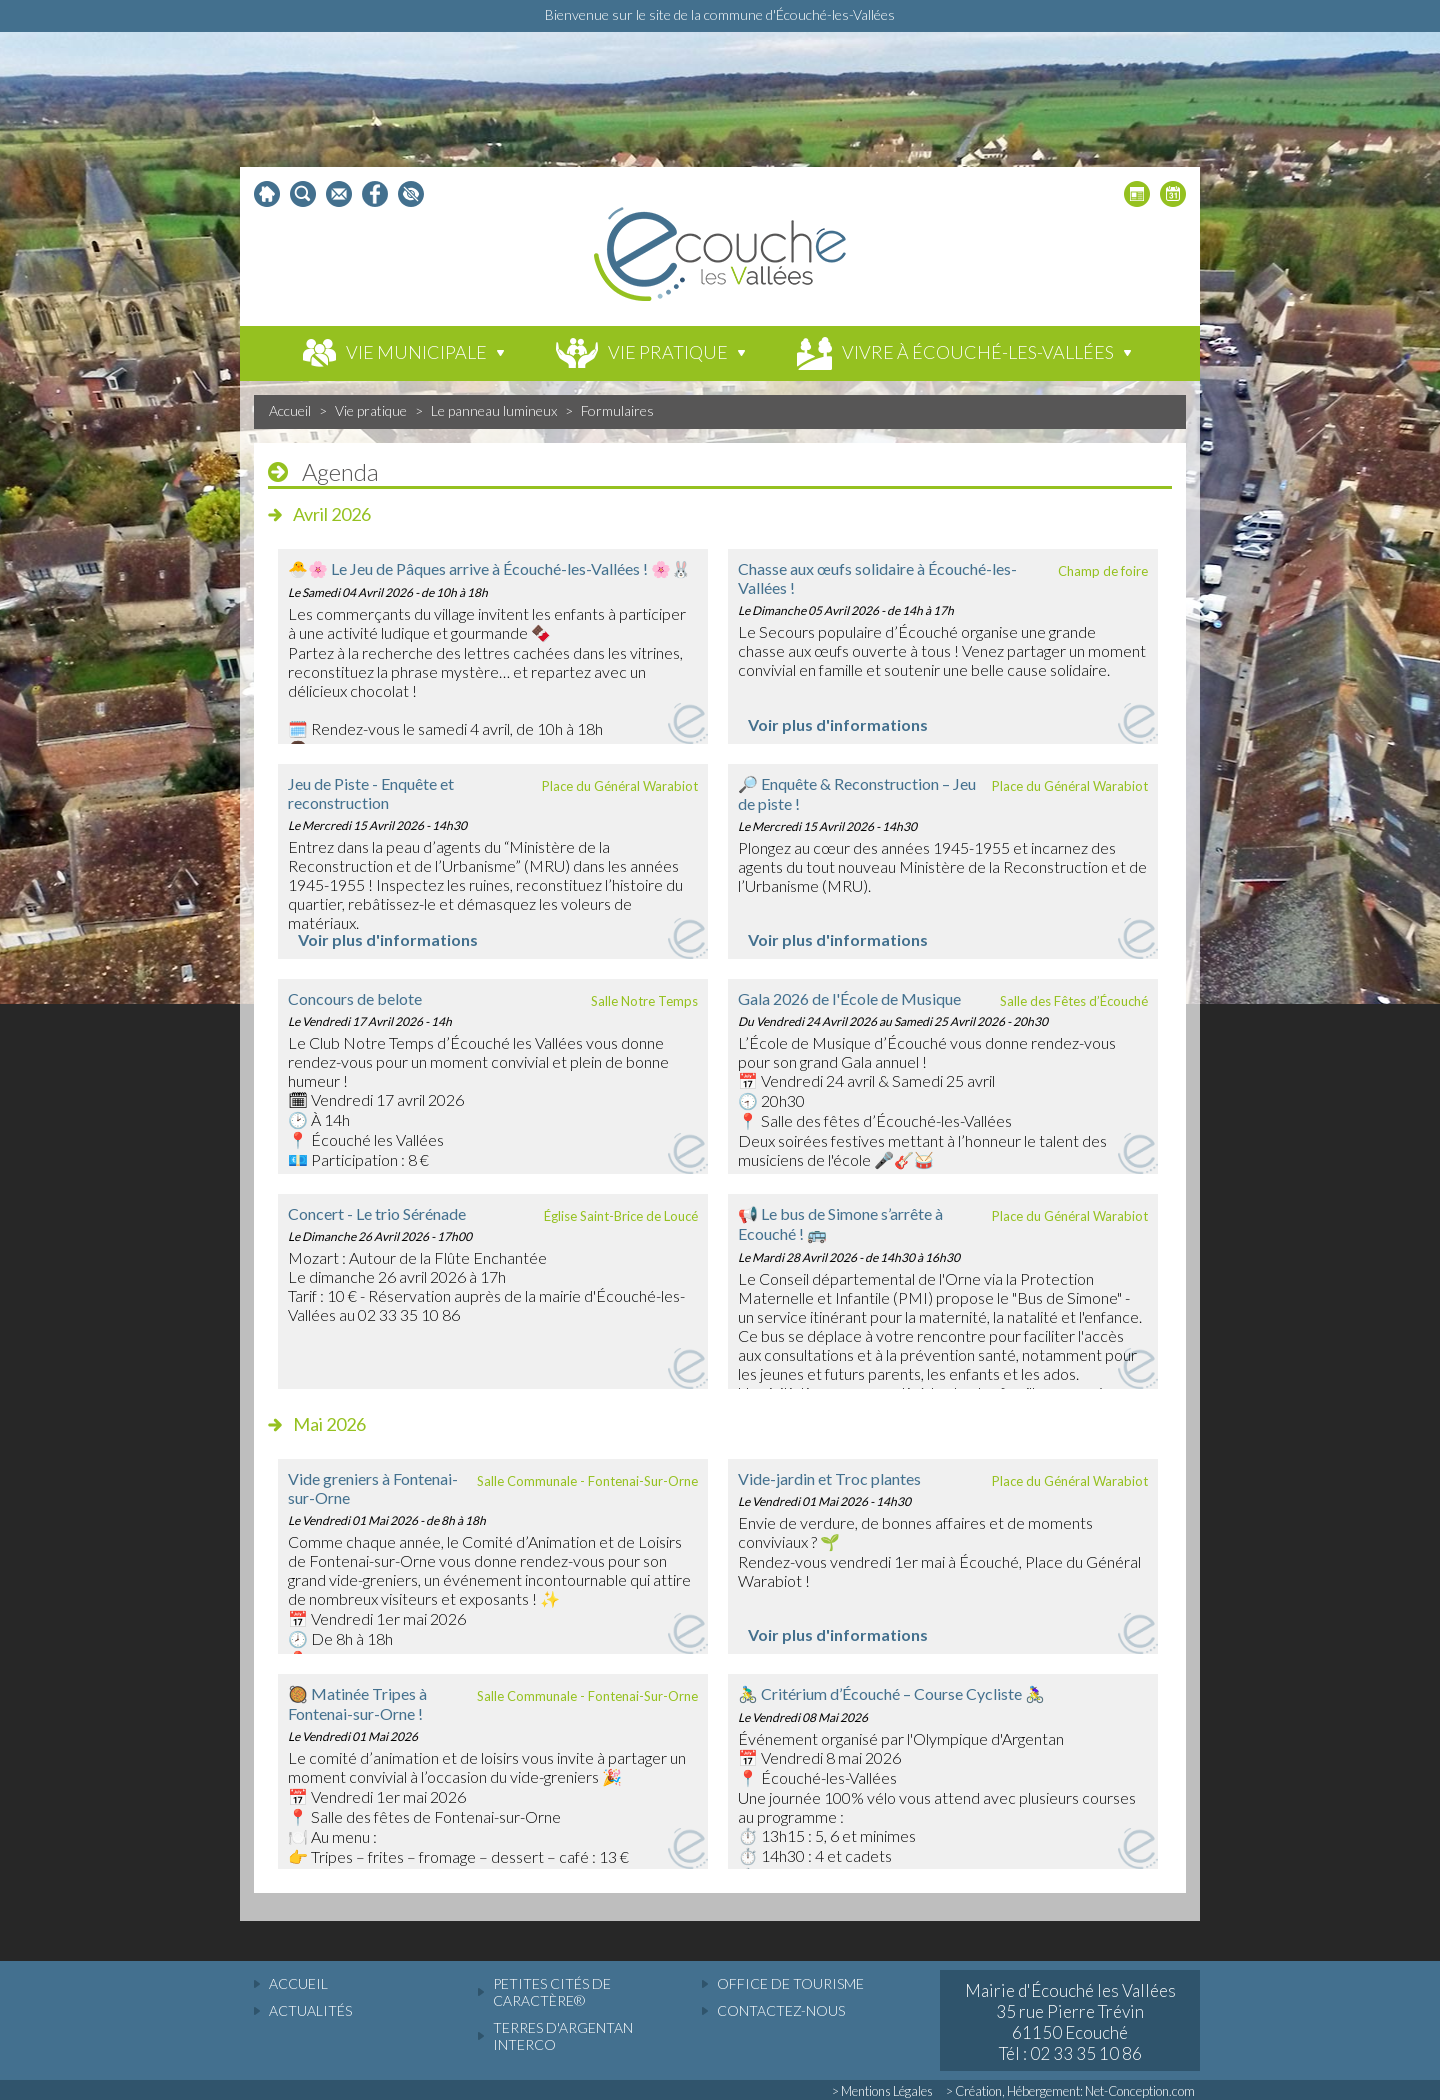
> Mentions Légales (882, 2091)
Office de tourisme (790, 1983)
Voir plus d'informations (838, 724)
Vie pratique (371, 410)
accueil (298, 1983)
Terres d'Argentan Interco (563, 2036)
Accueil (290, 410)
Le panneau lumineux (494, 410)
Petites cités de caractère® (552, 1992)
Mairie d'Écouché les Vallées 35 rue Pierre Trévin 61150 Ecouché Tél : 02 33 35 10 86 (1070, 2022)
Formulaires (617, 410)
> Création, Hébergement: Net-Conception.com (1070, 2091)
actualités (310, 2010)
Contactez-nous (781, 2010)
